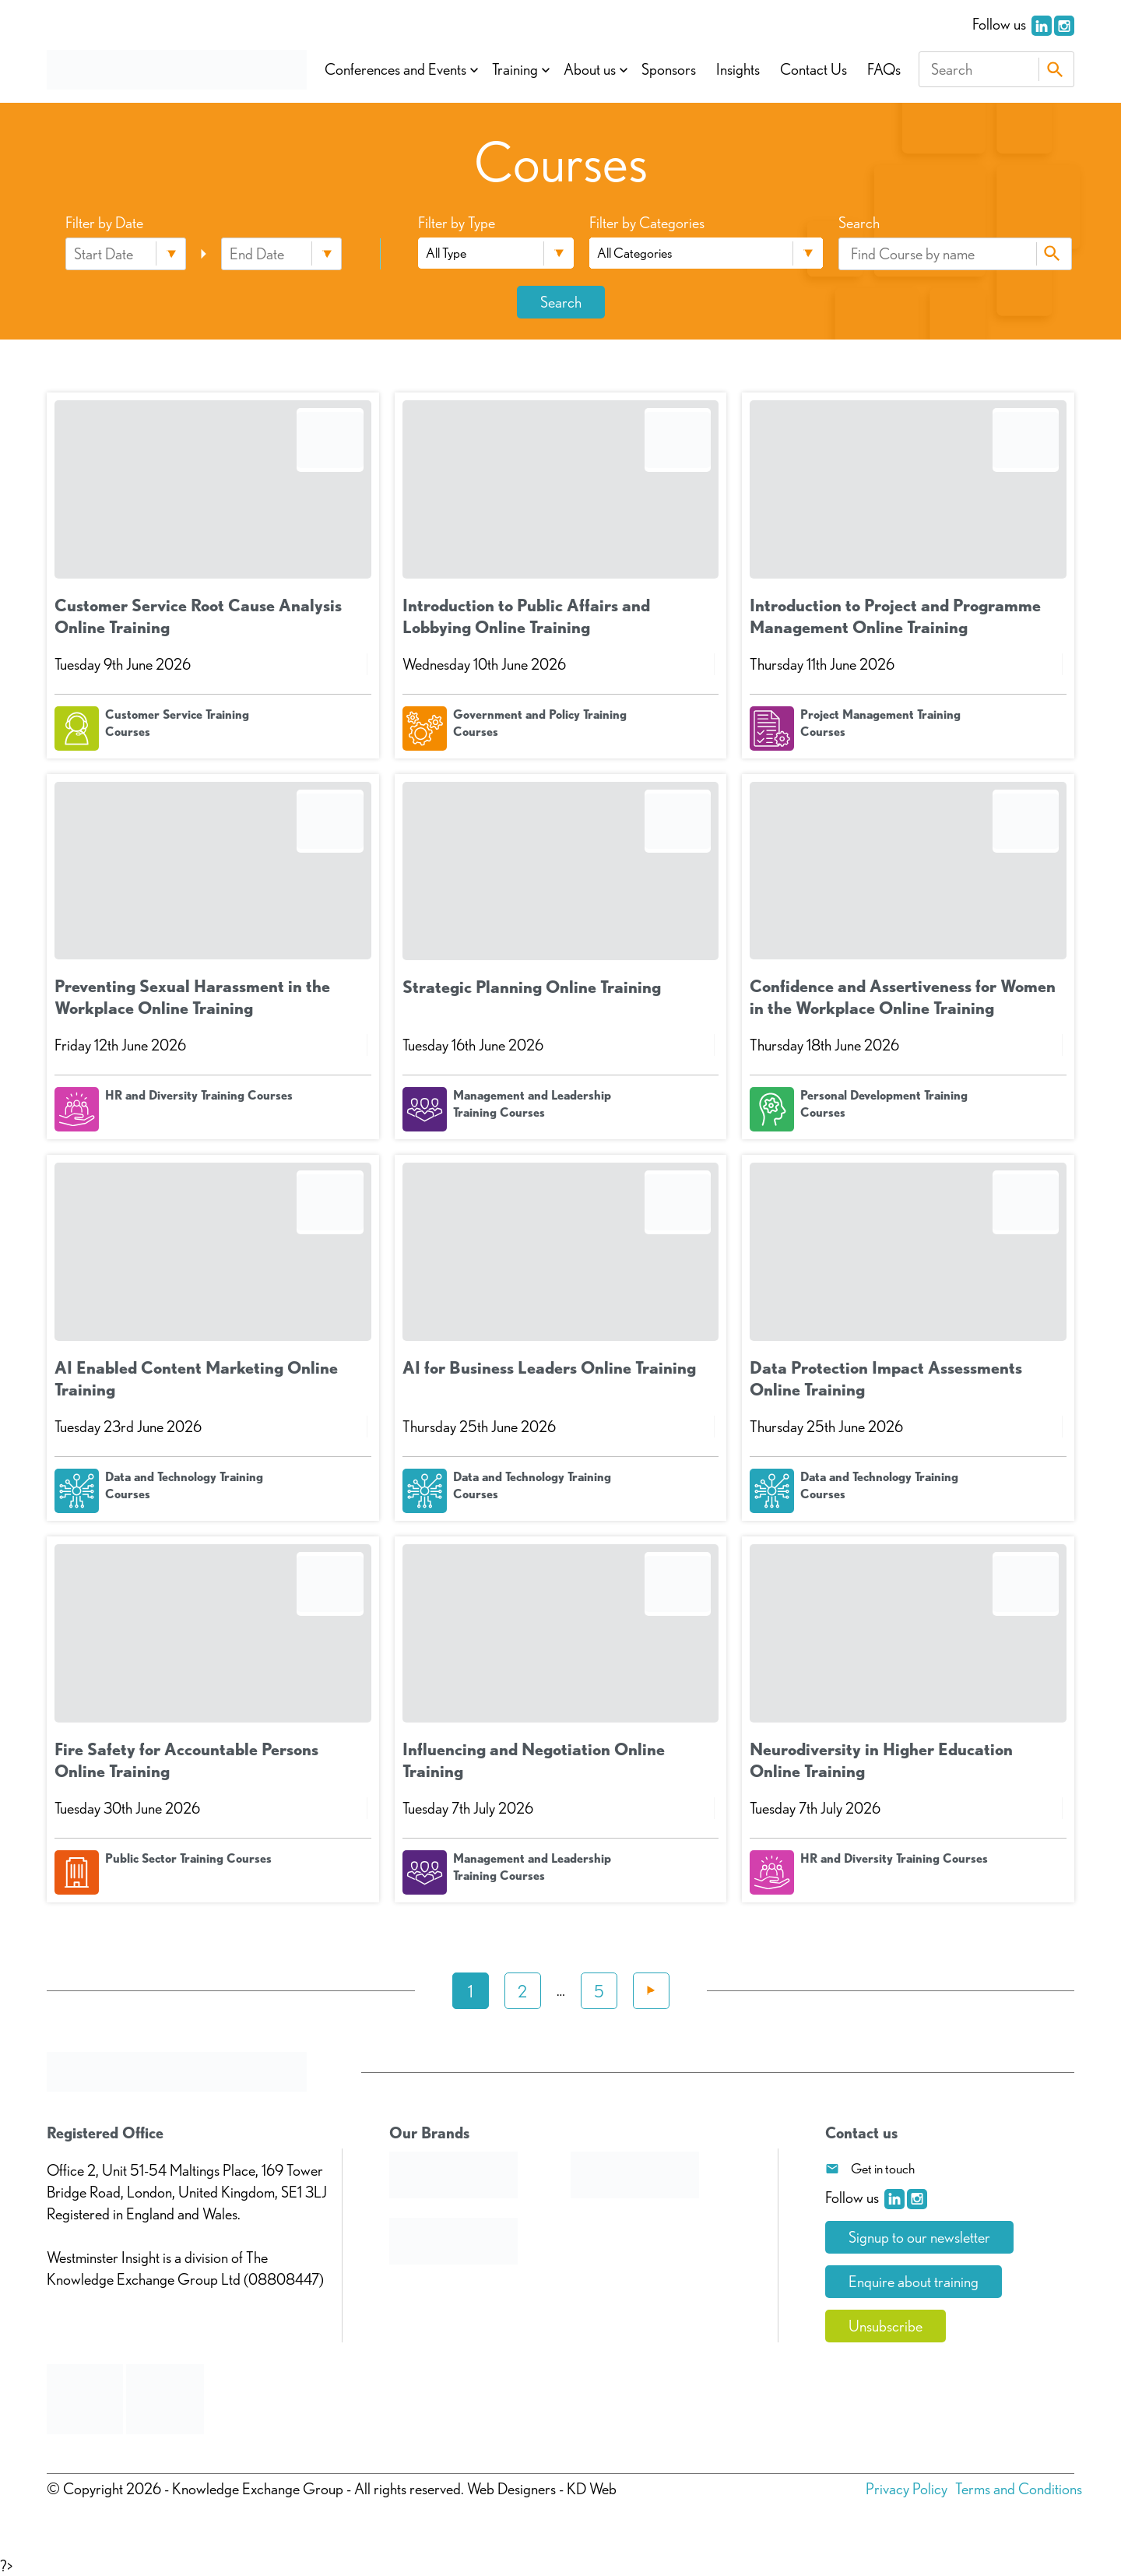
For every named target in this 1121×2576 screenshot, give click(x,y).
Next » (651, 1990)
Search (1054, 69)
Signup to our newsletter (919, 2237)
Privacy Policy (906, 2488)
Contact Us (813, 69)
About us (590, 69)
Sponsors (668, 69)
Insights (738, 69)
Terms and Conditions (1018, 2488)
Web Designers (511, 2488)
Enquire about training (914, 2281)
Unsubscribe (885, 2326)
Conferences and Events (395, 69)
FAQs (884, 69)
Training (515, 69)
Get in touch (883, 2168)
